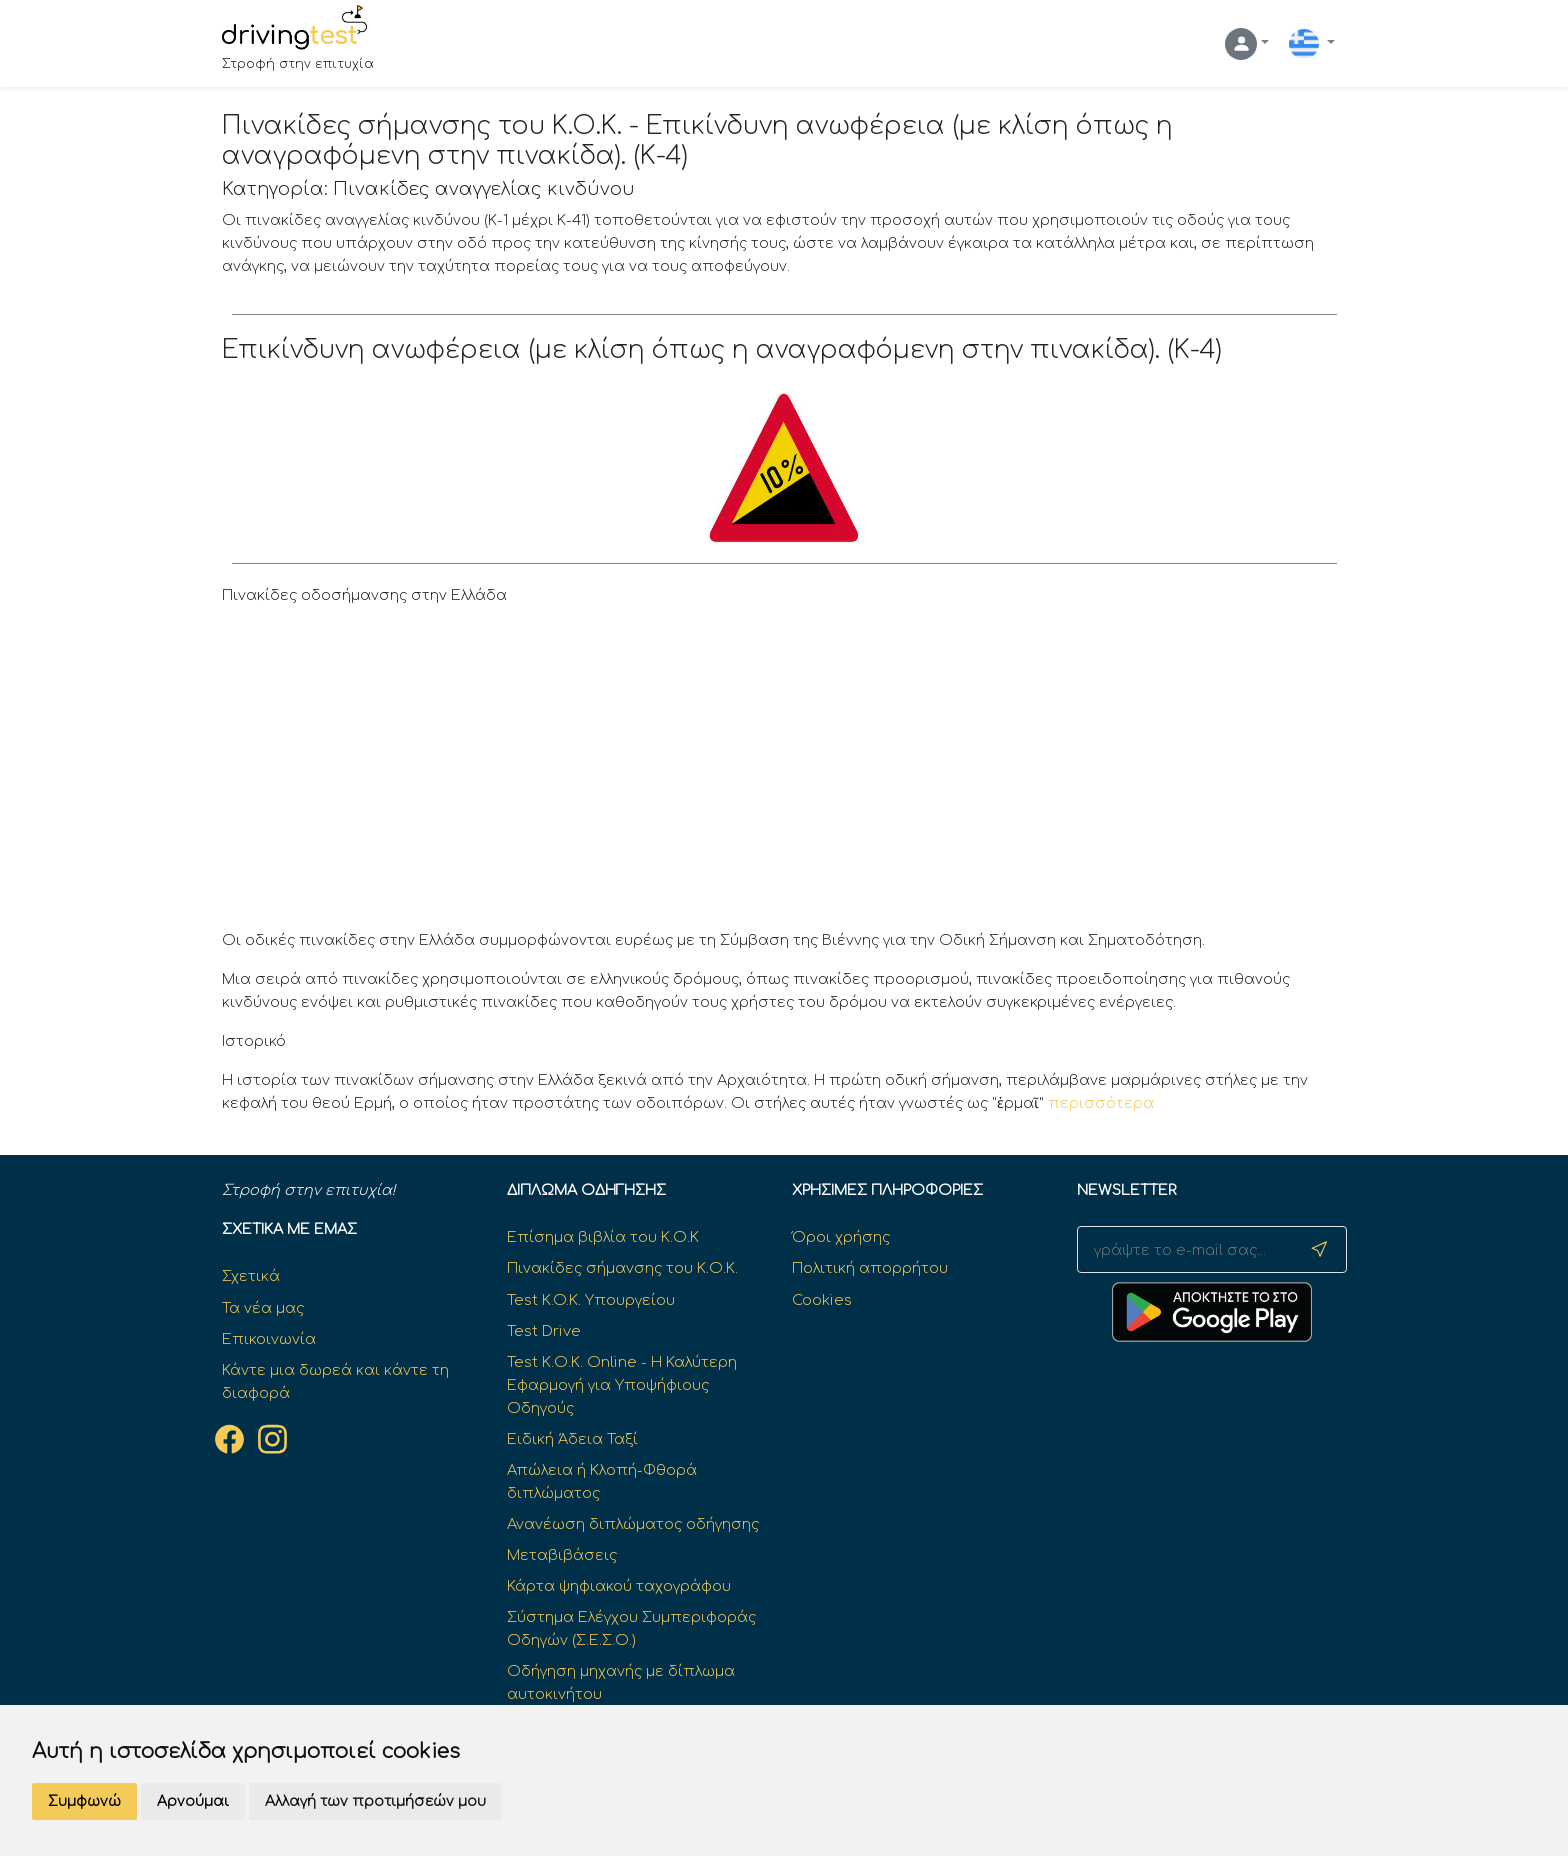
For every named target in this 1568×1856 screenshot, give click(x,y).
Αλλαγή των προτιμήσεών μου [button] (375, 1801)
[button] (1247, 44)
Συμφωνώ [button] (84, 1801)
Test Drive (544, 1331)
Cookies (822, 1300)
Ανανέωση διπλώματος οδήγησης (633, 1524)
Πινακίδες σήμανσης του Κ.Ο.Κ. (622, 1268)
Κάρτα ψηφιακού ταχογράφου (619, 1586)
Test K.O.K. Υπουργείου (591, 1300)
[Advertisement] (784, 773)
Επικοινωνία (269, 1339)
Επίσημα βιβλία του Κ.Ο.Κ (603, 1237)
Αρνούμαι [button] (193, 1801)
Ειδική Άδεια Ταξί (572, 1439)
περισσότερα (1101, 1103)
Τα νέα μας (263, 1308)
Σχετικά (251, 1276)
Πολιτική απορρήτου (870, 1268)
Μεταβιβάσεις (562, 1555)
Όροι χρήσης (841, 1237)
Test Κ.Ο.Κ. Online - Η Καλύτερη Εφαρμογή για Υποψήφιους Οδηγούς (622, 1385)
